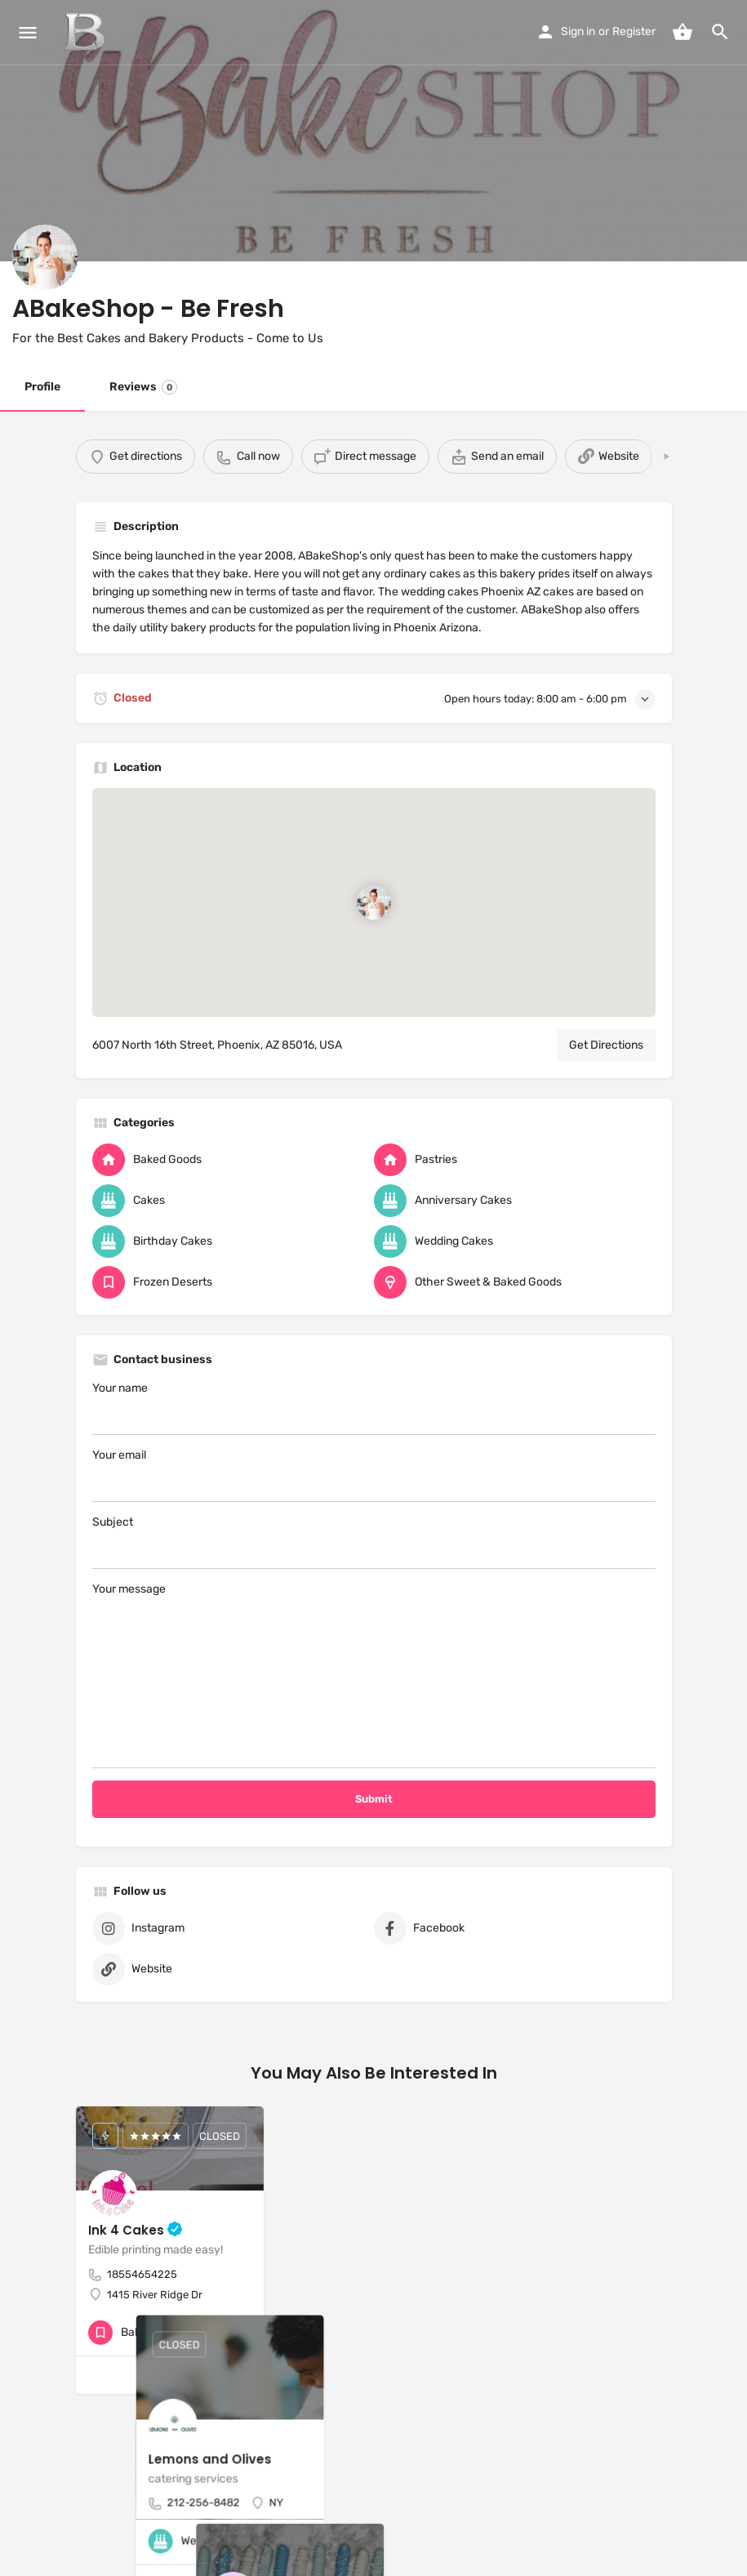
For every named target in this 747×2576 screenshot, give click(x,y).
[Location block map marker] (373, 902)
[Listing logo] (45, 257)
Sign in (578, 31)
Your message (374, 1675)
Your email (374, 1475)
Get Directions (606, 1045)
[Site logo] (86, 32)
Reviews (143, 387)
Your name (374, 1408)
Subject (374, 1542)
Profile (42, 387)
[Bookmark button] (238, 2333)
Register (634, 31)
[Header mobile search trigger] (720, 31)
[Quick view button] (206, 2333)
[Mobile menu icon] (27, 32)
